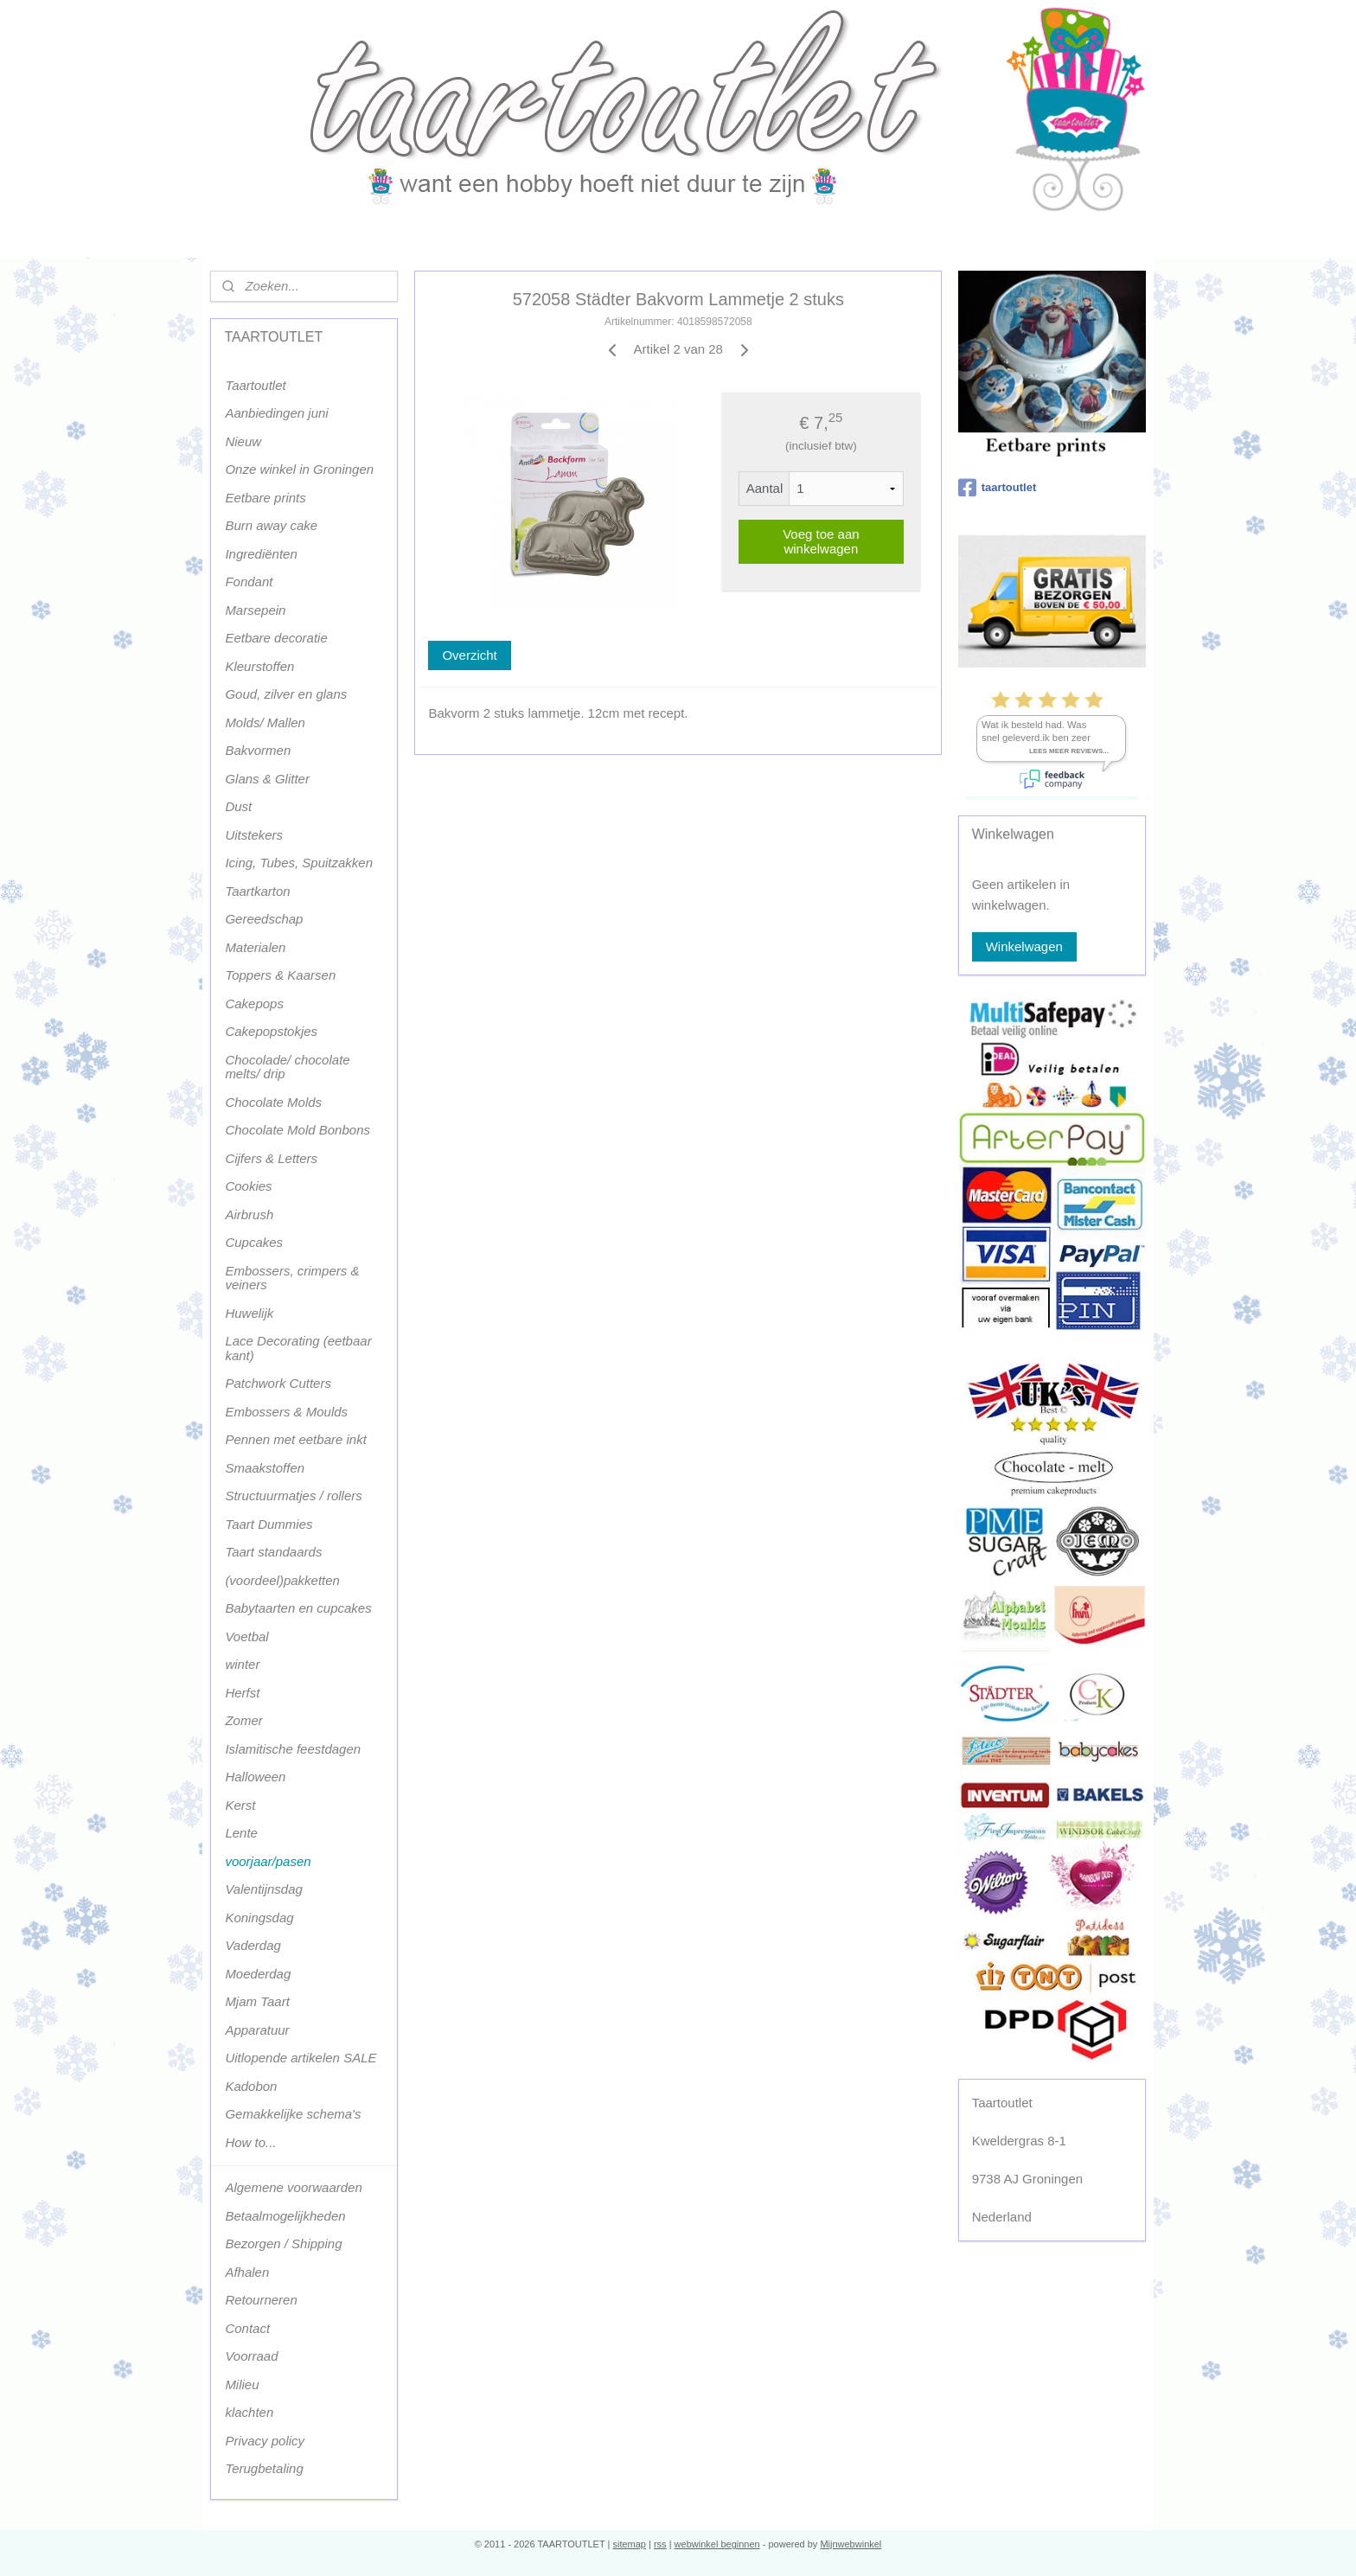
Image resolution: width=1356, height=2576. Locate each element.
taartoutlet (997, 487)
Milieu (242, 2384)
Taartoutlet (255, 385)
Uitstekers (254, 835)
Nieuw (243, 441)
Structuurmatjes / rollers (293, 1495)
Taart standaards (273, 1551)
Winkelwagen (1024, 946)
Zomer (243, 1720)
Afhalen (247, 2272)
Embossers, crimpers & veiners (292, 1278)
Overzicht (469, 655)
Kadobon (251, 2086)
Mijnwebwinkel (850, 2544)
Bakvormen (258, 750)
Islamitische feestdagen (293, 1749)
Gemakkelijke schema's (293, 2113)
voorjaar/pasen (267, 1861)
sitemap (629, 2544)
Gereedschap (264, 918)
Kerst (240, 1805)
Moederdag (258, 1973)
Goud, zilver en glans (286, 694)
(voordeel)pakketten (282, 1580)
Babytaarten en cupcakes (298, 1608)
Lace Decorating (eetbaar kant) (298, 1348)
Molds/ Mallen (265, 722)
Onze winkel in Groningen (299, 469)
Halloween (255, 1776)
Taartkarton (257, 891)
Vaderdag (253, 1945)
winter (242, 1664)
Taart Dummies (268, 1524)
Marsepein (255, 610)
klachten (249, 2412)
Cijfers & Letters (271, 1158)
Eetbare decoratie (276, 637)
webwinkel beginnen (717, 2544)
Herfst (242, 1692)
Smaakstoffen (264, 1468)
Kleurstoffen (259, 666)
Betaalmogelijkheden (285, 2215)
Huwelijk (249, 1313)
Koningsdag (259, 1917)
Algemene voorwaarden (293, 2187)
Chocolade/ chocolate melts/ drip (287, 1067)
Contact (247, 2328)
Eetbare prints (265, 497)
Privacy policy (264, 2440)
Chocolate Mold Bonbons (297, 1129)
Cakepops (254, 1003)
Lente (241, 1832)
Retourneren (261, 2299)
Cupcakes (254, 1242)
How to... (250, 2142)
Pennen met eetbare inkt (295, 1439)
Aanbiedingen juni (276, 413)
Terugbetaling (264, 2468)
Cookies (248, 1186)
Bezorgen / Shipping (283, 2243)
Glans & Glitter (267, 778)
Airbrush (249, 1214)
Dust (238, 806)
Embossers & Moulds (286, 1411)
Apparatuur (257, 2030)
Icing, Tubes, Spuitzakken (299, 862)
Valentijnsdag (264, 1889)
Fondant (248, 581)
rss (660, 2544)
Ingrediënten (261, 554)
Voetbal (246, 1636)
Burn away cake (271, 525)
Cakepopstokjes (271, 1031)
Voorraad (251, 2356)
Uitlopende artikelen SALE (300, 2057)
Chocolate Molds (273, 1102)
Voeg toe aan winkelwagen (821, 541)
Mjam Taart (257, 2001)
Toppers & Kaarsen (280, 975)
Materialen (255, 947)
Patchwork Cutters (278, 1383)
